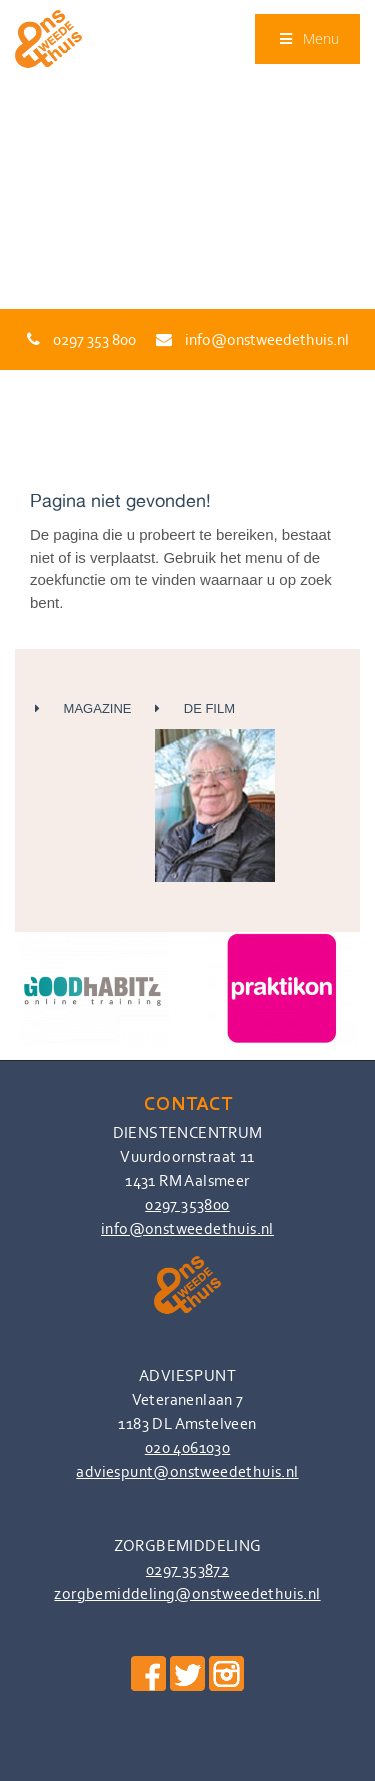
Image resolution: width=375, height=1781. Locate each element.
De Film (215, 791)
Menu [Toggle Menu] (307, 38)
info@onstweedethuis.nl (252, 339)
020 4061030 (187, 1447)
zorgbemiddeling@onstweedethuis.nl (187, 1593)
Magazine (83, 708)
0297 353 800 (81, 339)
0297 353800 (187, 1204)
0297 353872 (187, 1569)
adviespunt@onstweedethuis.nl (187, 1471)
